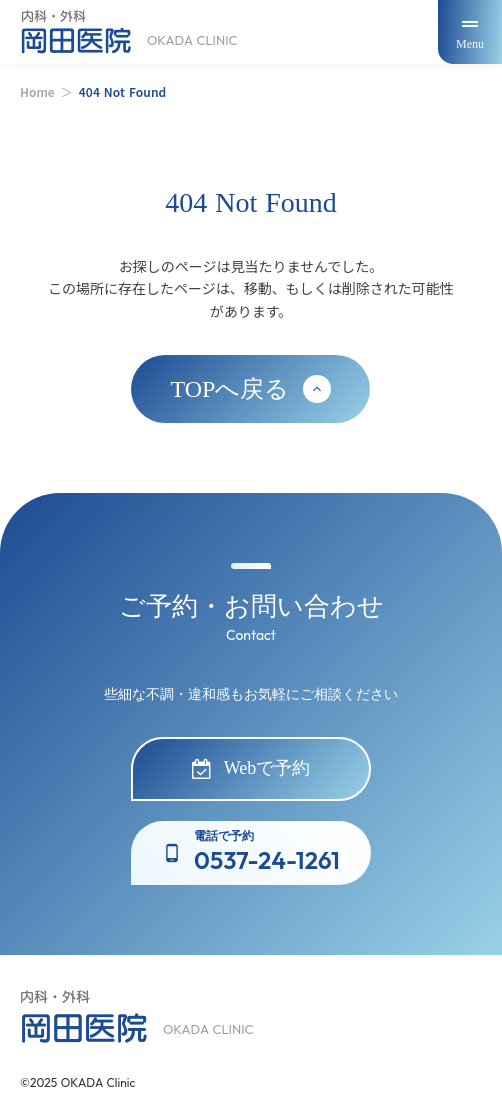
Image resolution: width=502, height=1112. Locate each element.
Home (37, 92)
